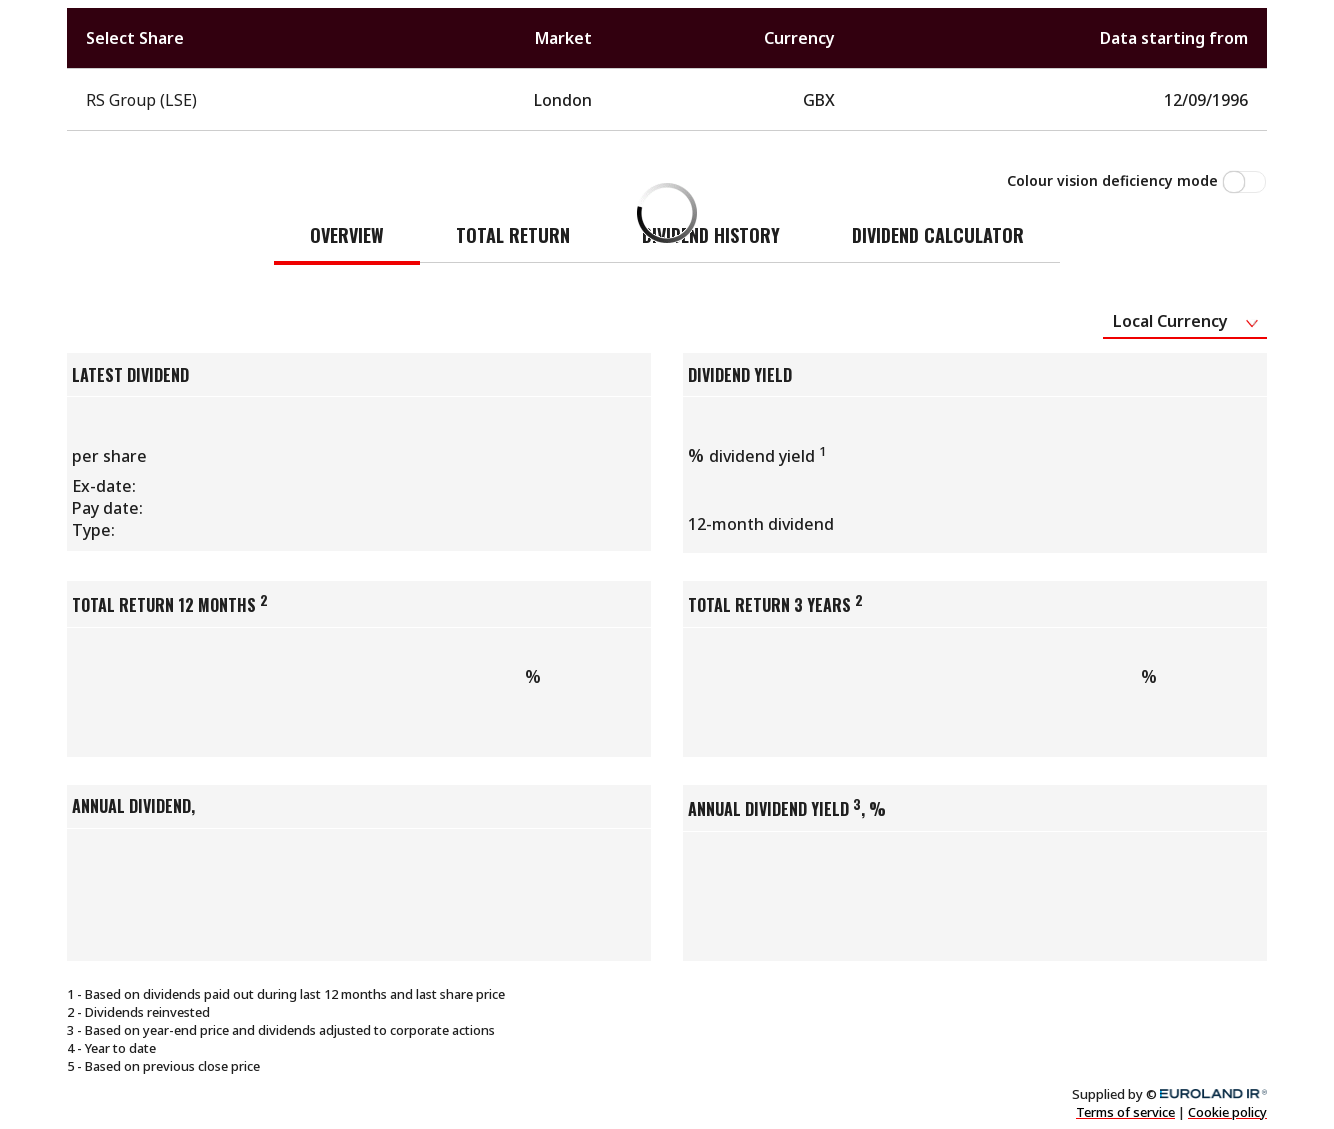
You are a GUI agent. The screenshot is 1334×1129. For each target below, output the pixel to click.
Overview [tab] (347, 235)
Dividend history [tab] (711, 235)
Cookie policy (1227, 1112)
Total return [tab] (513, 235)
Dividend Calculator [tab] (938, 235)
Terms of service (1125, 1112)
